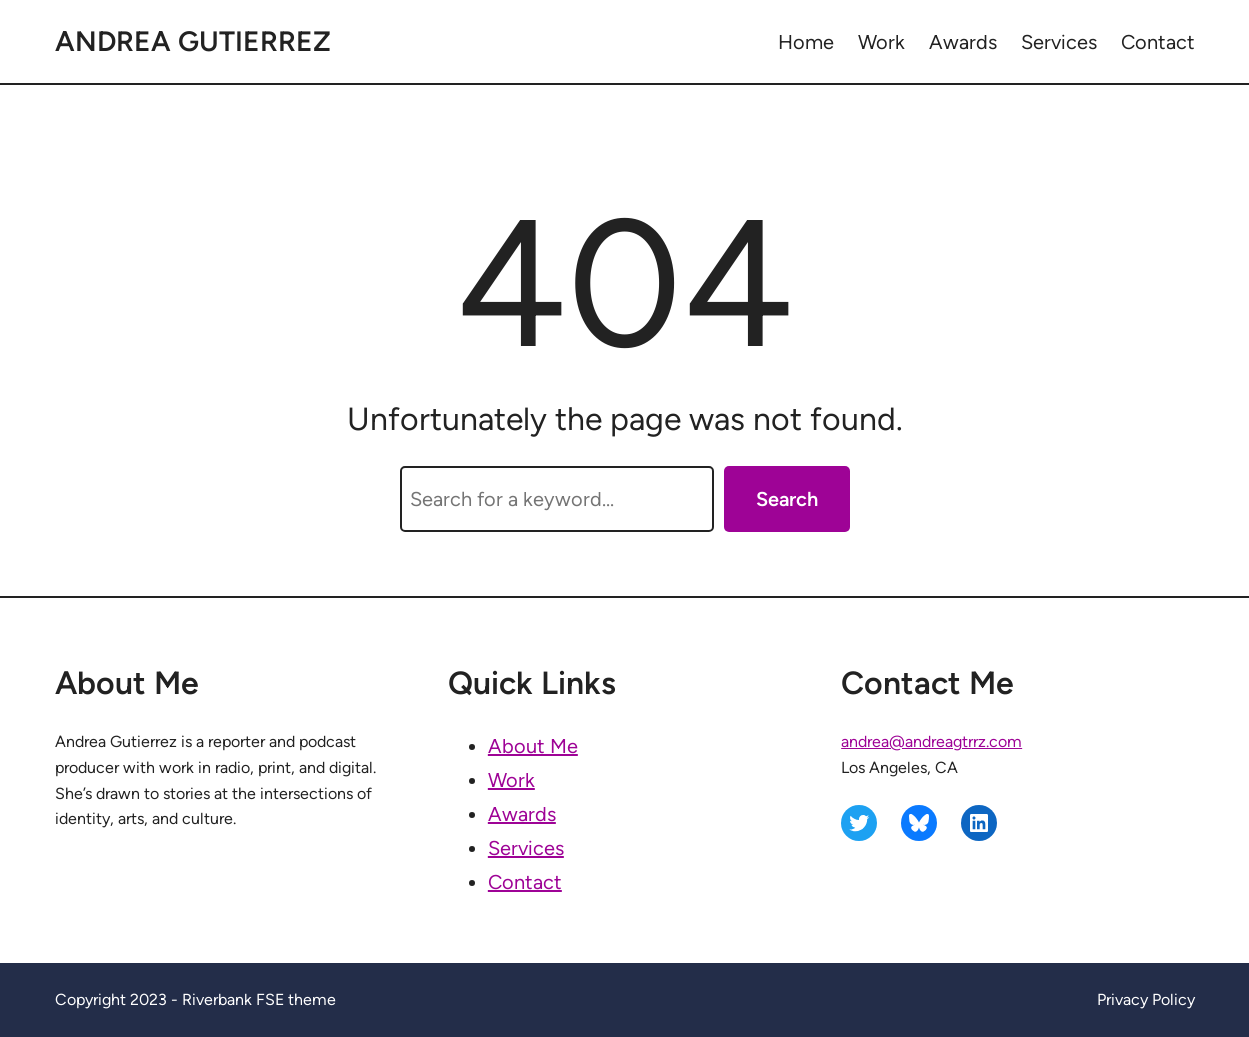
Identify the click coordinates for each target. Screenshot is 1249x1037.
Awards (522, 814)
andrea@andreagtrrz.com (931, 741)
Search (787, 499)
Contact (525, 882)
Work (511, 780)
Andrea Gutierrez (193, 41)
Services (526, 848)
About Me (533, 746)
